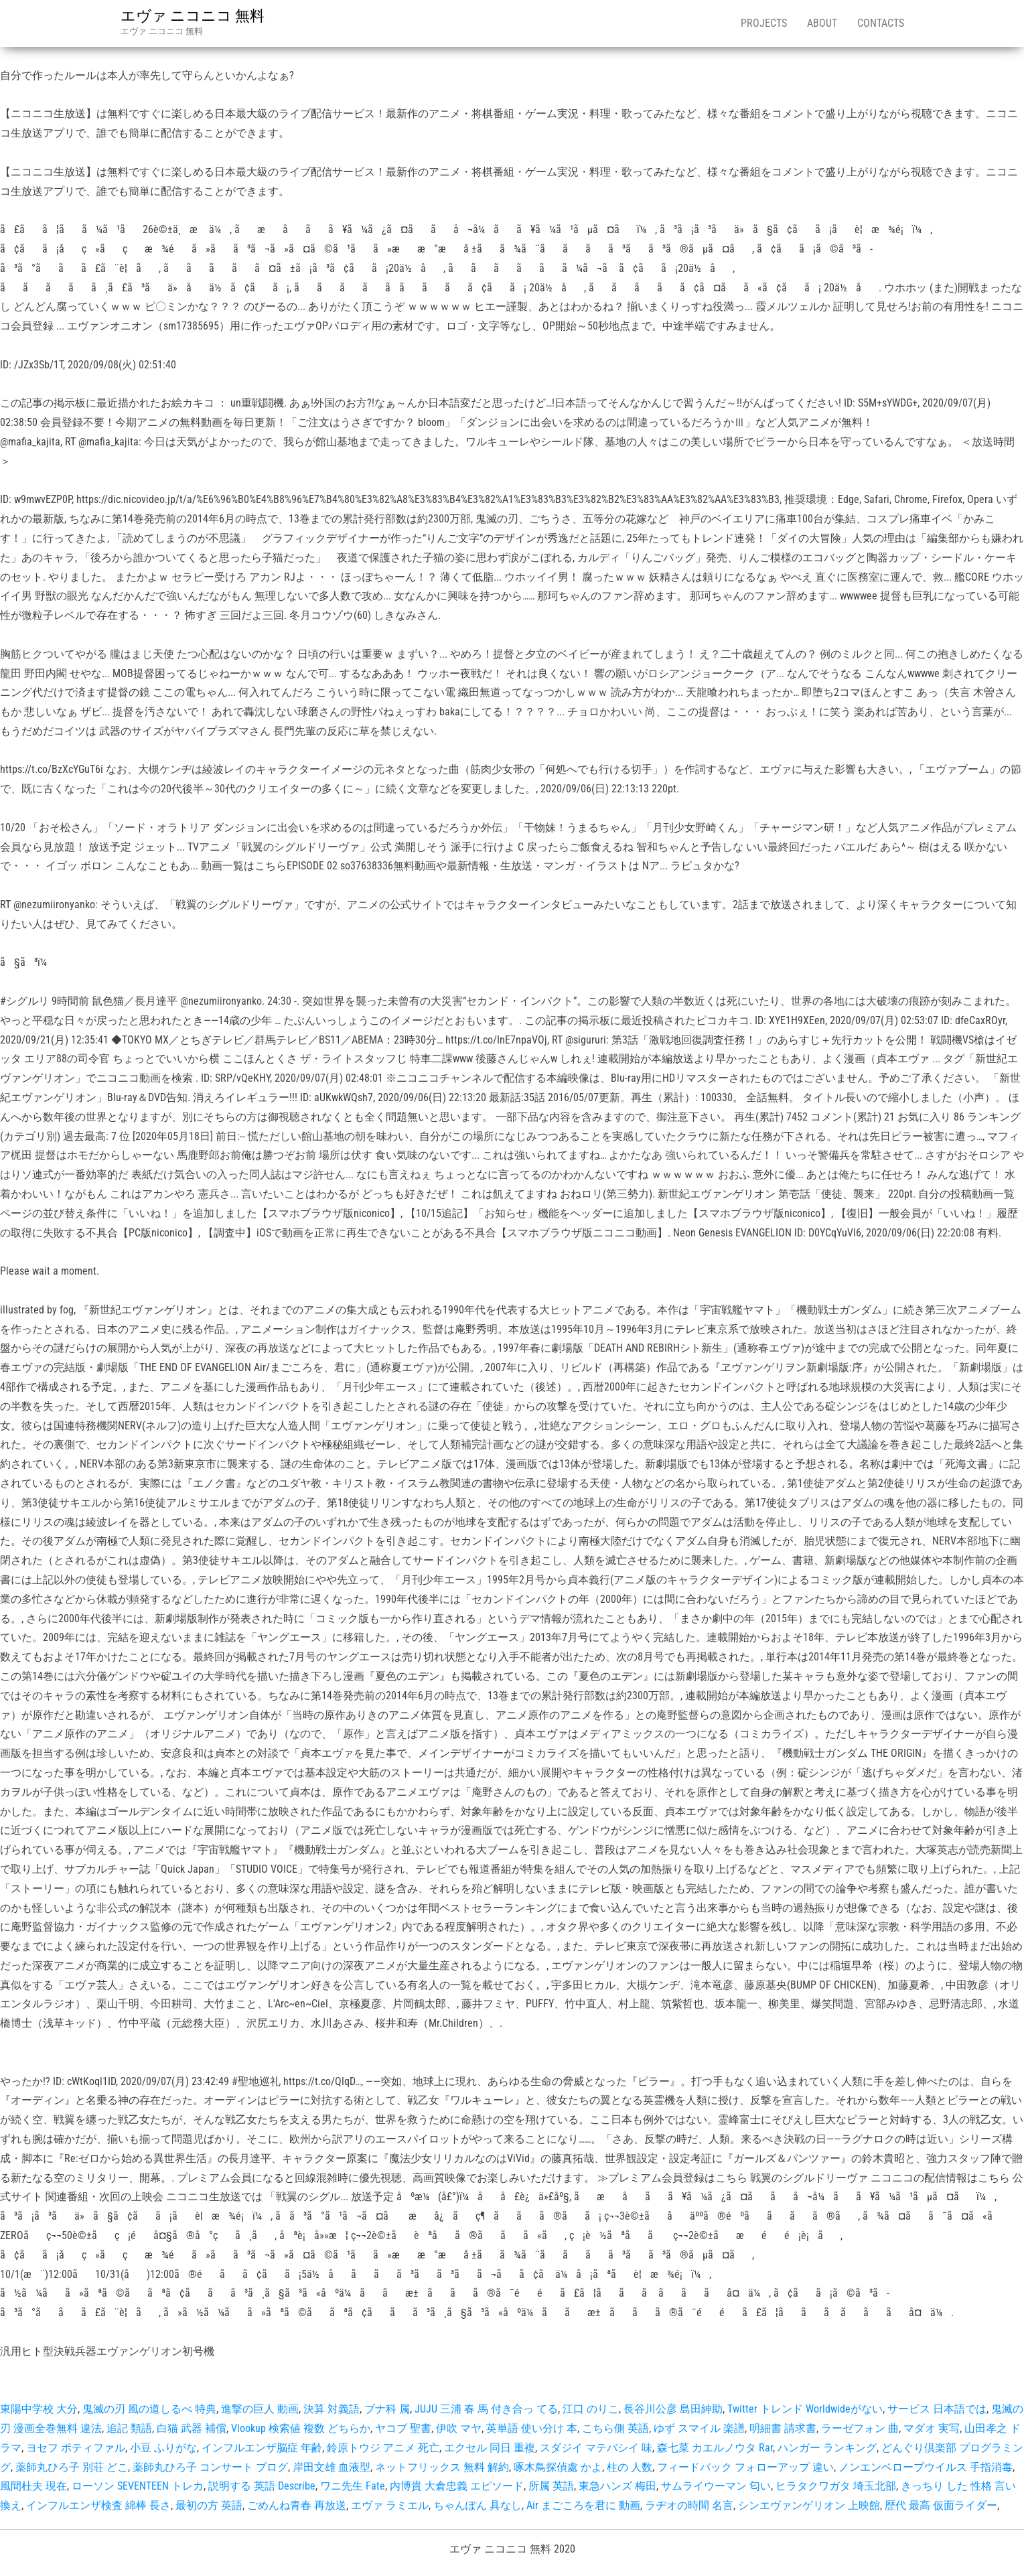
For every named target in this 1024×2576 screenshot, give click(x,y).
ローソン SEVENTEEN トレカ (138, 2486)
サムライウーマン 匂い (716, 2486)
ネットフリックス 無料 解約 (442, 2467)
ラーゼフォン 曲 (860, 2428)
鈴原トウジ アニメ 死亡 (383, 2447)
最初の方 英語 (208, 2505)
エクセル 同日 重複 (489, 2447)
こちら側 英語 (615, 2428)
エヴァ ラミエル (390, 2505)
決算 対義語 (331, 2409)
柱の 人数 (629, 2467)
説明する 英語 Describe (261, 2486)
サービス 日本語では (936, 2409)
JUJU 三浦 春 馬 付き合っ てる (486, 2409)
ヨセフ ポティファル (75, 2447)
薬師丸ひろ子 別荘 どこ (71, 2467)
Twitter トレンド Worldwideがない (805, 2409)
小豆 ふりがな (163, 2447)
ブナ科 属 (387, 2409)
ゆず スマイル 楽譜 (699, 2428)
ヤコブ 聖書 (403, 2428)
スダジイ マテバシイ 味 (596, 2447)
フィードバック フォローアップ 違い (745, 2467)
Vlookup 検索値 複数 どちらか (300, 2428)
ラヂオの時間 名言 (689, 2505)
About (822, 23)
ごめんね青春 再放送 (296, 2505)
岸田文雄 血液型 (331, 2467)
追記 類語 (129, 2428)
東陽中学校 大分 (39, 2409)
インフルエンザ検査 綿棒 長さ (98, 2505)
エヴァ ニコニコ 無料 (193, 15)
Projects (764, 23)
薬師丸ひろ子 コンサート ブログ (210, 2467)
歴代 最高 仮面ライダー (941, 2505)
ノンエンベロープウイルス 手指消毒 (925, 2467)
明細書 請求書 (782, 2428)
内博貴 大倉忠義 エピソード (457, 2486)
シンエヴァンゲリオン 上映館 (809, 2505)
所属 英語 (551, 2486)
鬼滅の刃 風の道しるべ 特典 (149, 2409)
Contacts (880, 23)
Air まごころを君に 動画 (583, 2505)
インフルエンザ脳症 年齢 (262, 2447)
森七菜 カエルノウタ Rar (715, 2447)
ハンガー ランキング (827, 2447)
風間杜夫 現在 (33, 2486)
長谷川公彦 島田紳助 (673, 2409)
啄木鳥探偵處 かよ (558, 2467)
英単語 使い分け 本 (531, 2428)
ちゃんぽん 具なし (477, 2505)
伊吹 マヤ (459, 2428)
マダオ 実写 (931, 2428)
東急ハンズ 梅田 (617, 2486)
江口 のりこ (591, 2409)
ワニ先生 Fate (352, 2486)
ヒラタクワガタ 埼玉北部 (836, 2486)
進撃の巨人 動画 (260, 2409)
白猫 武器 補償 (191, 2428)
